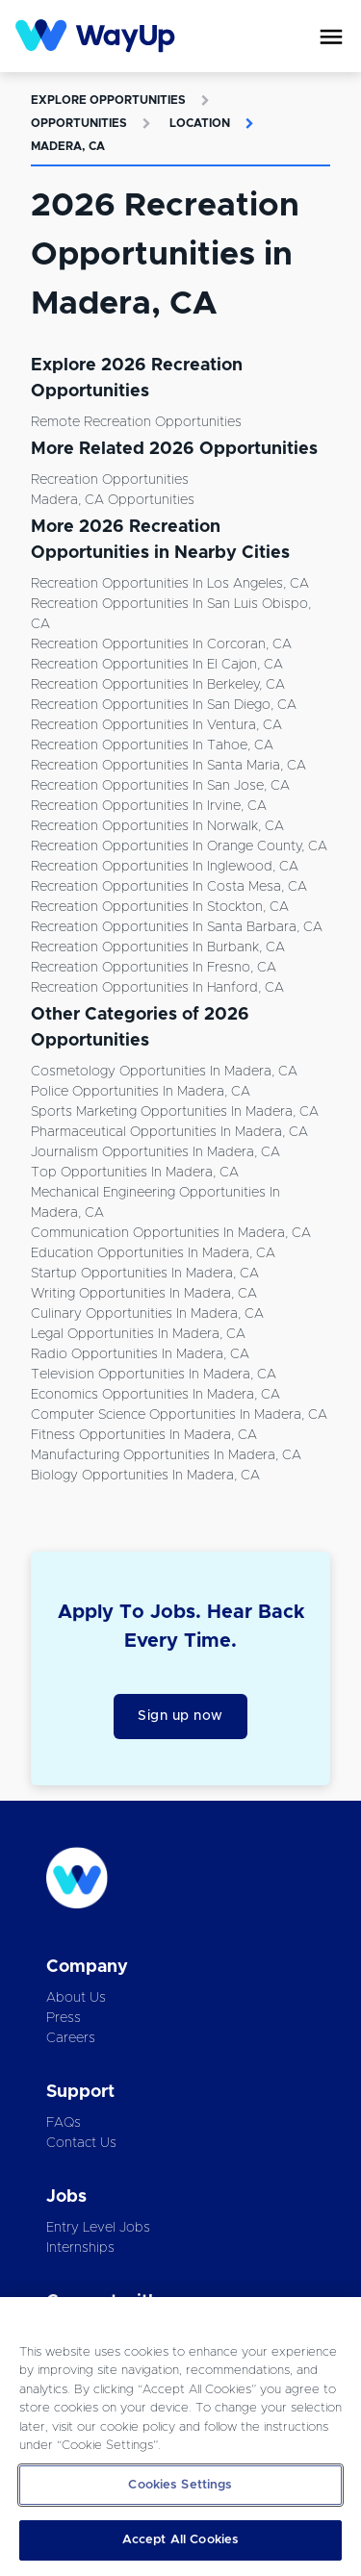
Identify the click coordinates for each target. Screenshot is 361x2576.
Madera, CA (68, 146)
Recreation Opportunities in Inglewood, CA (164, 866)
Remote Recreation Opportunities (136, 422)
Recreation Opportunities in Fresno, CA (153, 967)
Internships (80, 2248)
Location (199, 123)
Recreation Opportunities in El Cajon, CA (157, 664)
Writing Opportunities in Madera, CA (144, 1294)
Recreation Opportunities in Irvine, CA (149, 806)
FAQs (63, 2123)
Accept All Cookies (180, 2540)
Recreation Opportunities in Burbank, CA (158, 947)
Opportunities (79, 123)
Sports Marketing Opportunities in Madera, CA (175, 1112)
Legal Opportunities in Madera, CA (138, 1334)
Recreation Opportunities (110, 480)
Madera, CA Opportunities (112, 500)
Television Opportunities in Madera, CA (153, 1374)
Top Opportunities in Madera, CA (135, 1172)
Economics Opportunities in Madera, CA (155, 1395)
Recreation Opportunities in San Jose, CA (160, 786)
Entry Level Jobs (98, 2228)
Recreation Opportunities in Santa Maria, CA (168, 765)
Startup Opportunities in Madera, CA (145, 1273)
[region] (180, 2436)
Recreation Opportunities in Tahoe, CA (152, 745)
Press (63, 2018)
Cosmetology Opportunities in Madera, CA (164, 1071)
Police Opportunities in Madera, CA (140, 1092)
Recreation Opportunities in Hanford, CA (157, 988)
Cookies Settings (180, 2485)
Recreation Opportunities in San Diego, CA (164, 705)
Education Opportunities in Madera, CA (153, 1253)
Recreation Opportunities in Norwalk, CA (157, 826)
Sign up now (180, 1716)
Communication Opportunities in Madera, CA (171, 1233)
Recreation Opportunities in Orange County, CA (179, 846)
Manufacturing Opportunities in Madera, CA (166, 1455)
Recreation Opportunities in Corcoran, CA (161, 644)
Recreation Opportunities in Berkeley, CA (158, 685)
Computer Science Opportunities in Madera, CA (179, 1415)
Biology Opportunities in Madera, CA (145, 1475)
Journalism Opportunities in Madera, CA (155, 1152)
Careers (70, 2038)
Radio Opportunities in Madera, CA (140, 1354)
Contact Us (81, 2143)
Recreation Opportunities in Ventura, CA (156, 725)
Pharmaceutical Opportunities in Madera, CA (169, 1132)
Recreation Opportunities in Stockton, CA (160, 907)
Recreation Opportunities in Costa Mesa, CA (169, 887)
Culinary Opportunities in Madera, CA (147, 1314)
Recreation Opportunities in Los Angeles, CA (170, 584)
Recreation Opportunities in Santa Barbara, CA (176, 927)
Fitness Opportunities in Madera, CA (144, 1435)
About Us (76, 1998)
